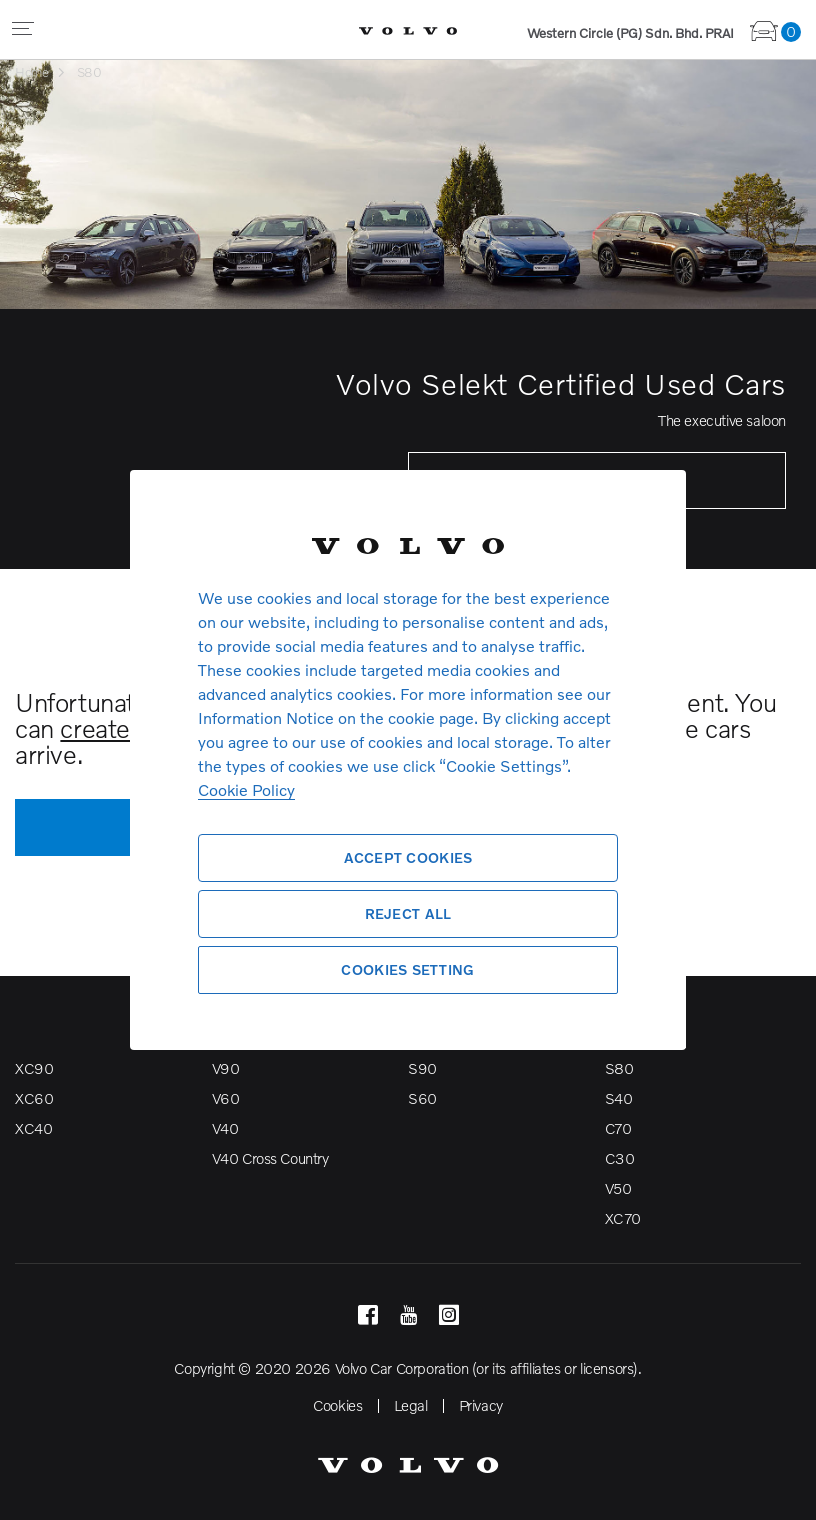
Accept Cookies (408, 857)
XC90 (34, 1068)
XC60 (34, 1098)
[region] (408, 760)
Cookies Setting (407, 969)
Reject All (408, 913)
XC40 (33, 1128)
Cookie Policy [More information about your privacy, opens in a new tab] (246, 789)
